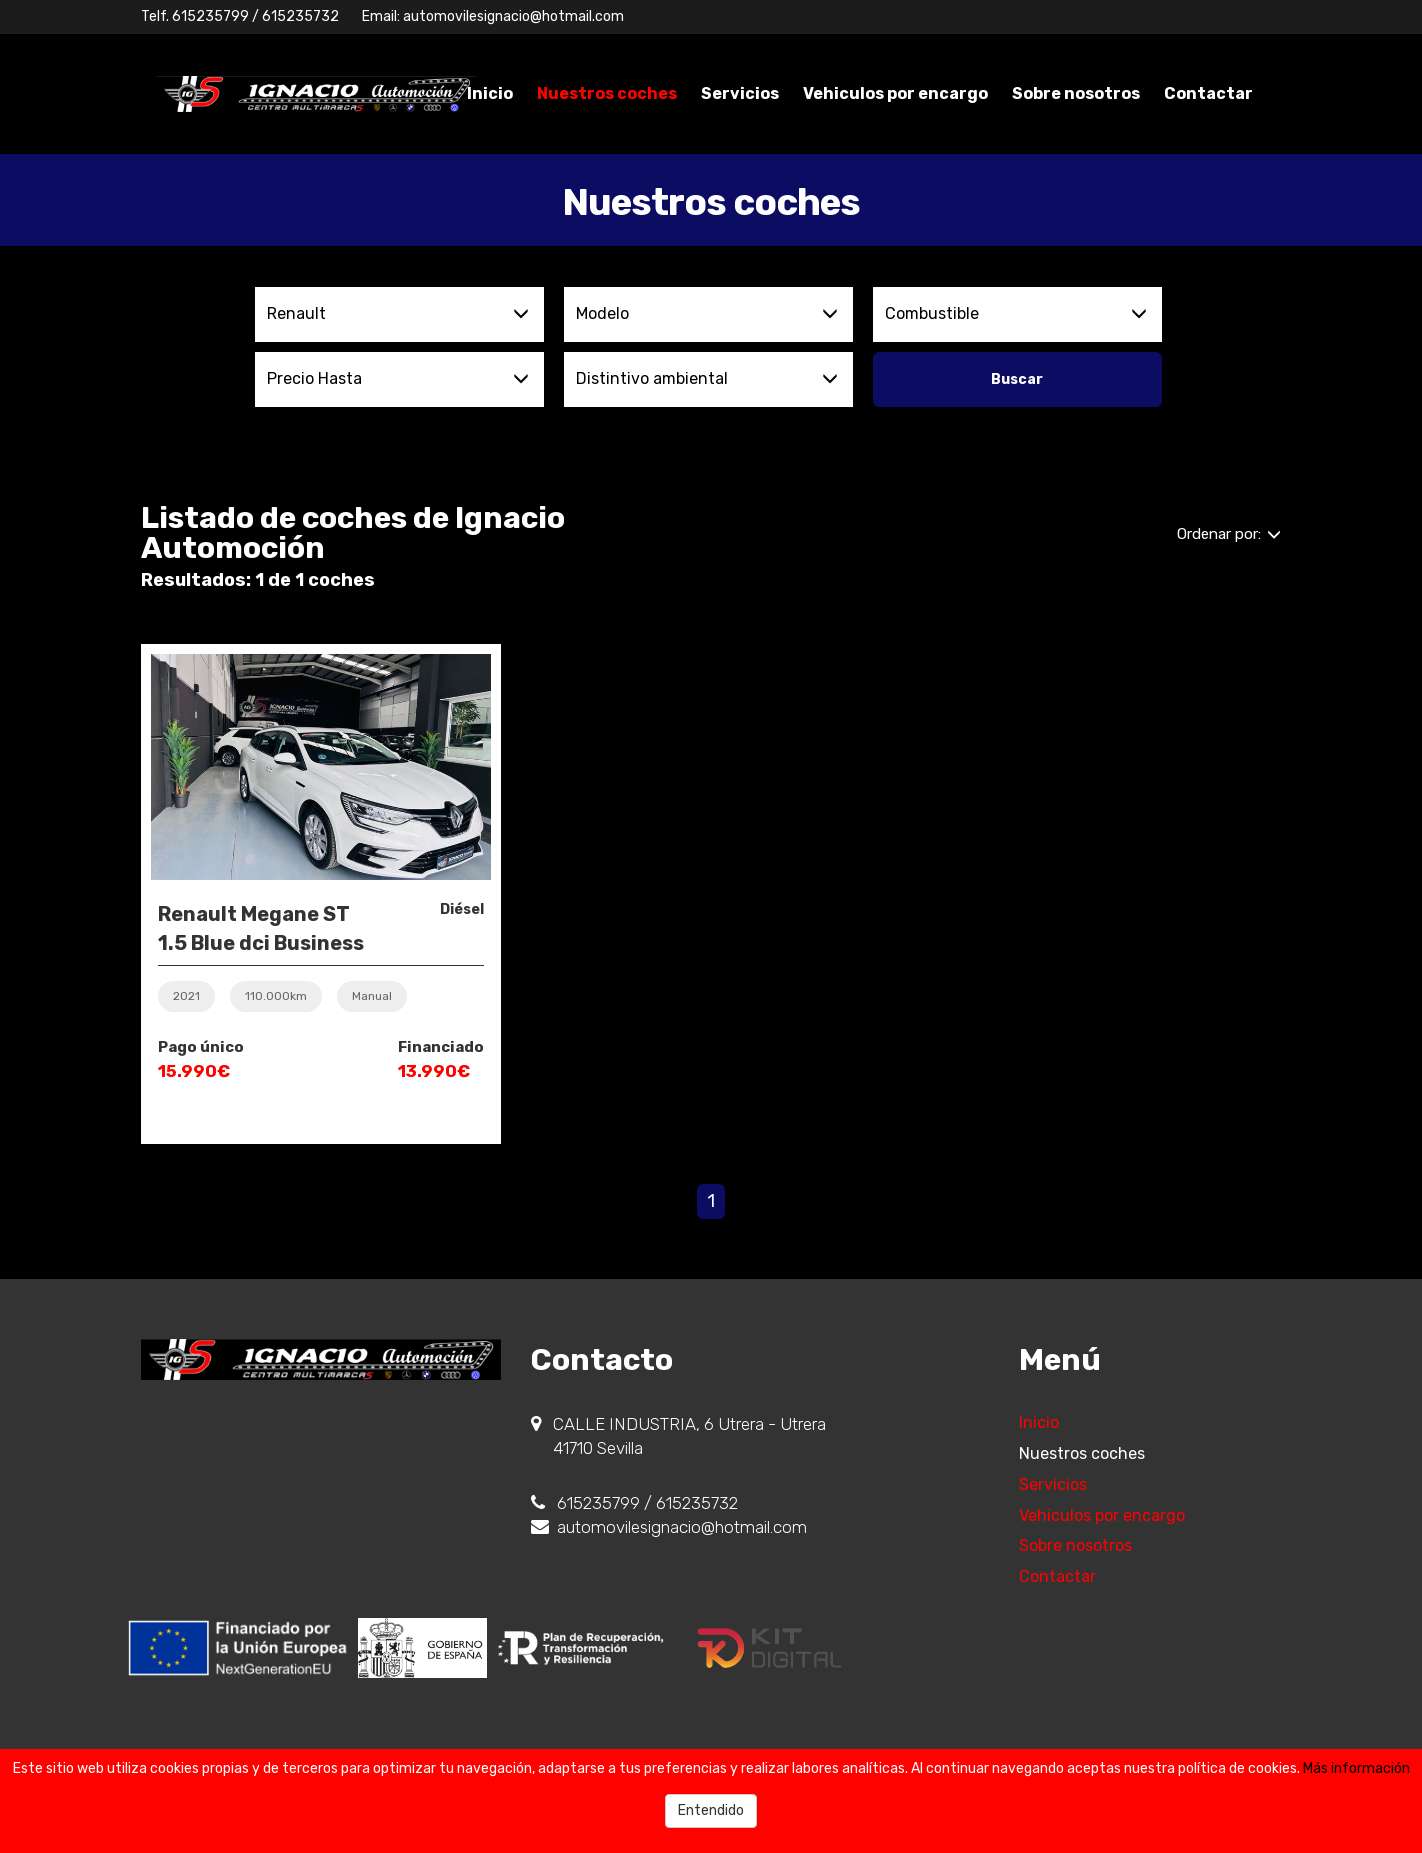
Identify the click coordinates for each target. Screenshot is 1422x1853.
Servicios (740, 93)
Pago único (201, 1047)
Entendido (711, 1810)
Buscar (1017, 379)
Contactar (1208, 93)
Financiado (441, 1047)
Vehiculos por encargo (895, 93)
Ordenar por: (1229, 534)
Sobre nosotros (1076, 93)
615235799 (210, 16)
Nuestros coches (607, 93)
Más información (1356, 1768)
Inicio (490, 93)
